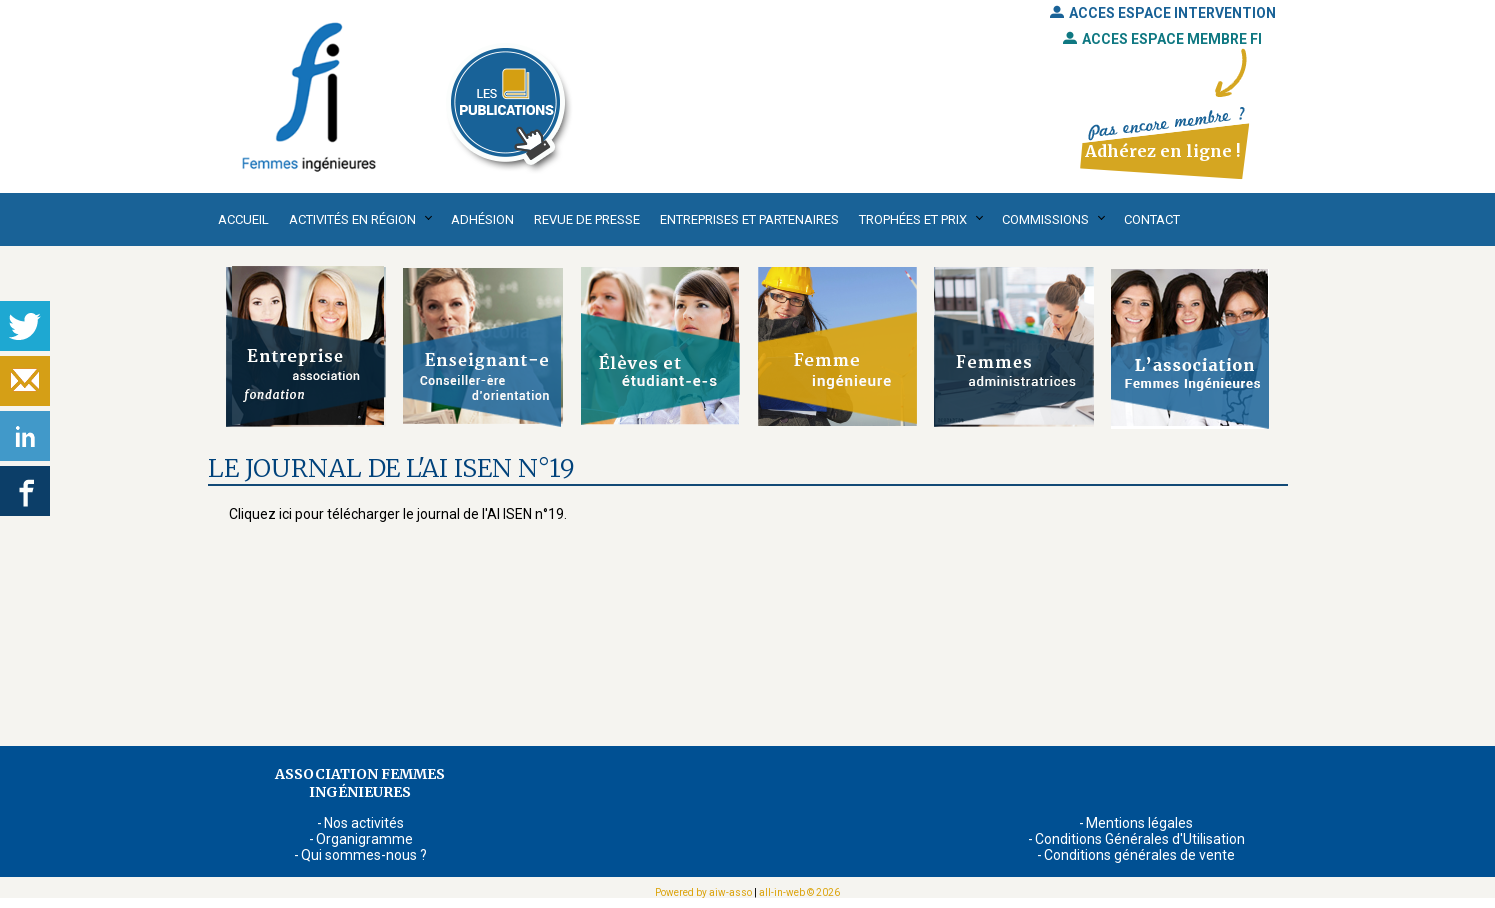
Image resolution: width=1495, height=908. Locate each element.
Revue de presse (587, 219)
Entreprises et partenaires (749, 219)
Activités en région (352, 219)
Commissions (1045, 219)
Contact (1152, 219)
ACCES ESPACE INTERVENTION (1163, 13)
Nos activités (364, 823)
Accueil (243, 219)
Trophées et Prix (913, 219)
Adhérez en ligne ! (1162, 151)
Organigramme (364, 839)
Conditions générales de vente (1139, 855)
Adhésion (482, 219)
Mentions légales (1139, 823)
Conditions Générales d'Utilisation (1140, 839)
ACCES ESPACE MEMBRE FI (1162, 39)
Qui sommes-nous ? (364, 855)
